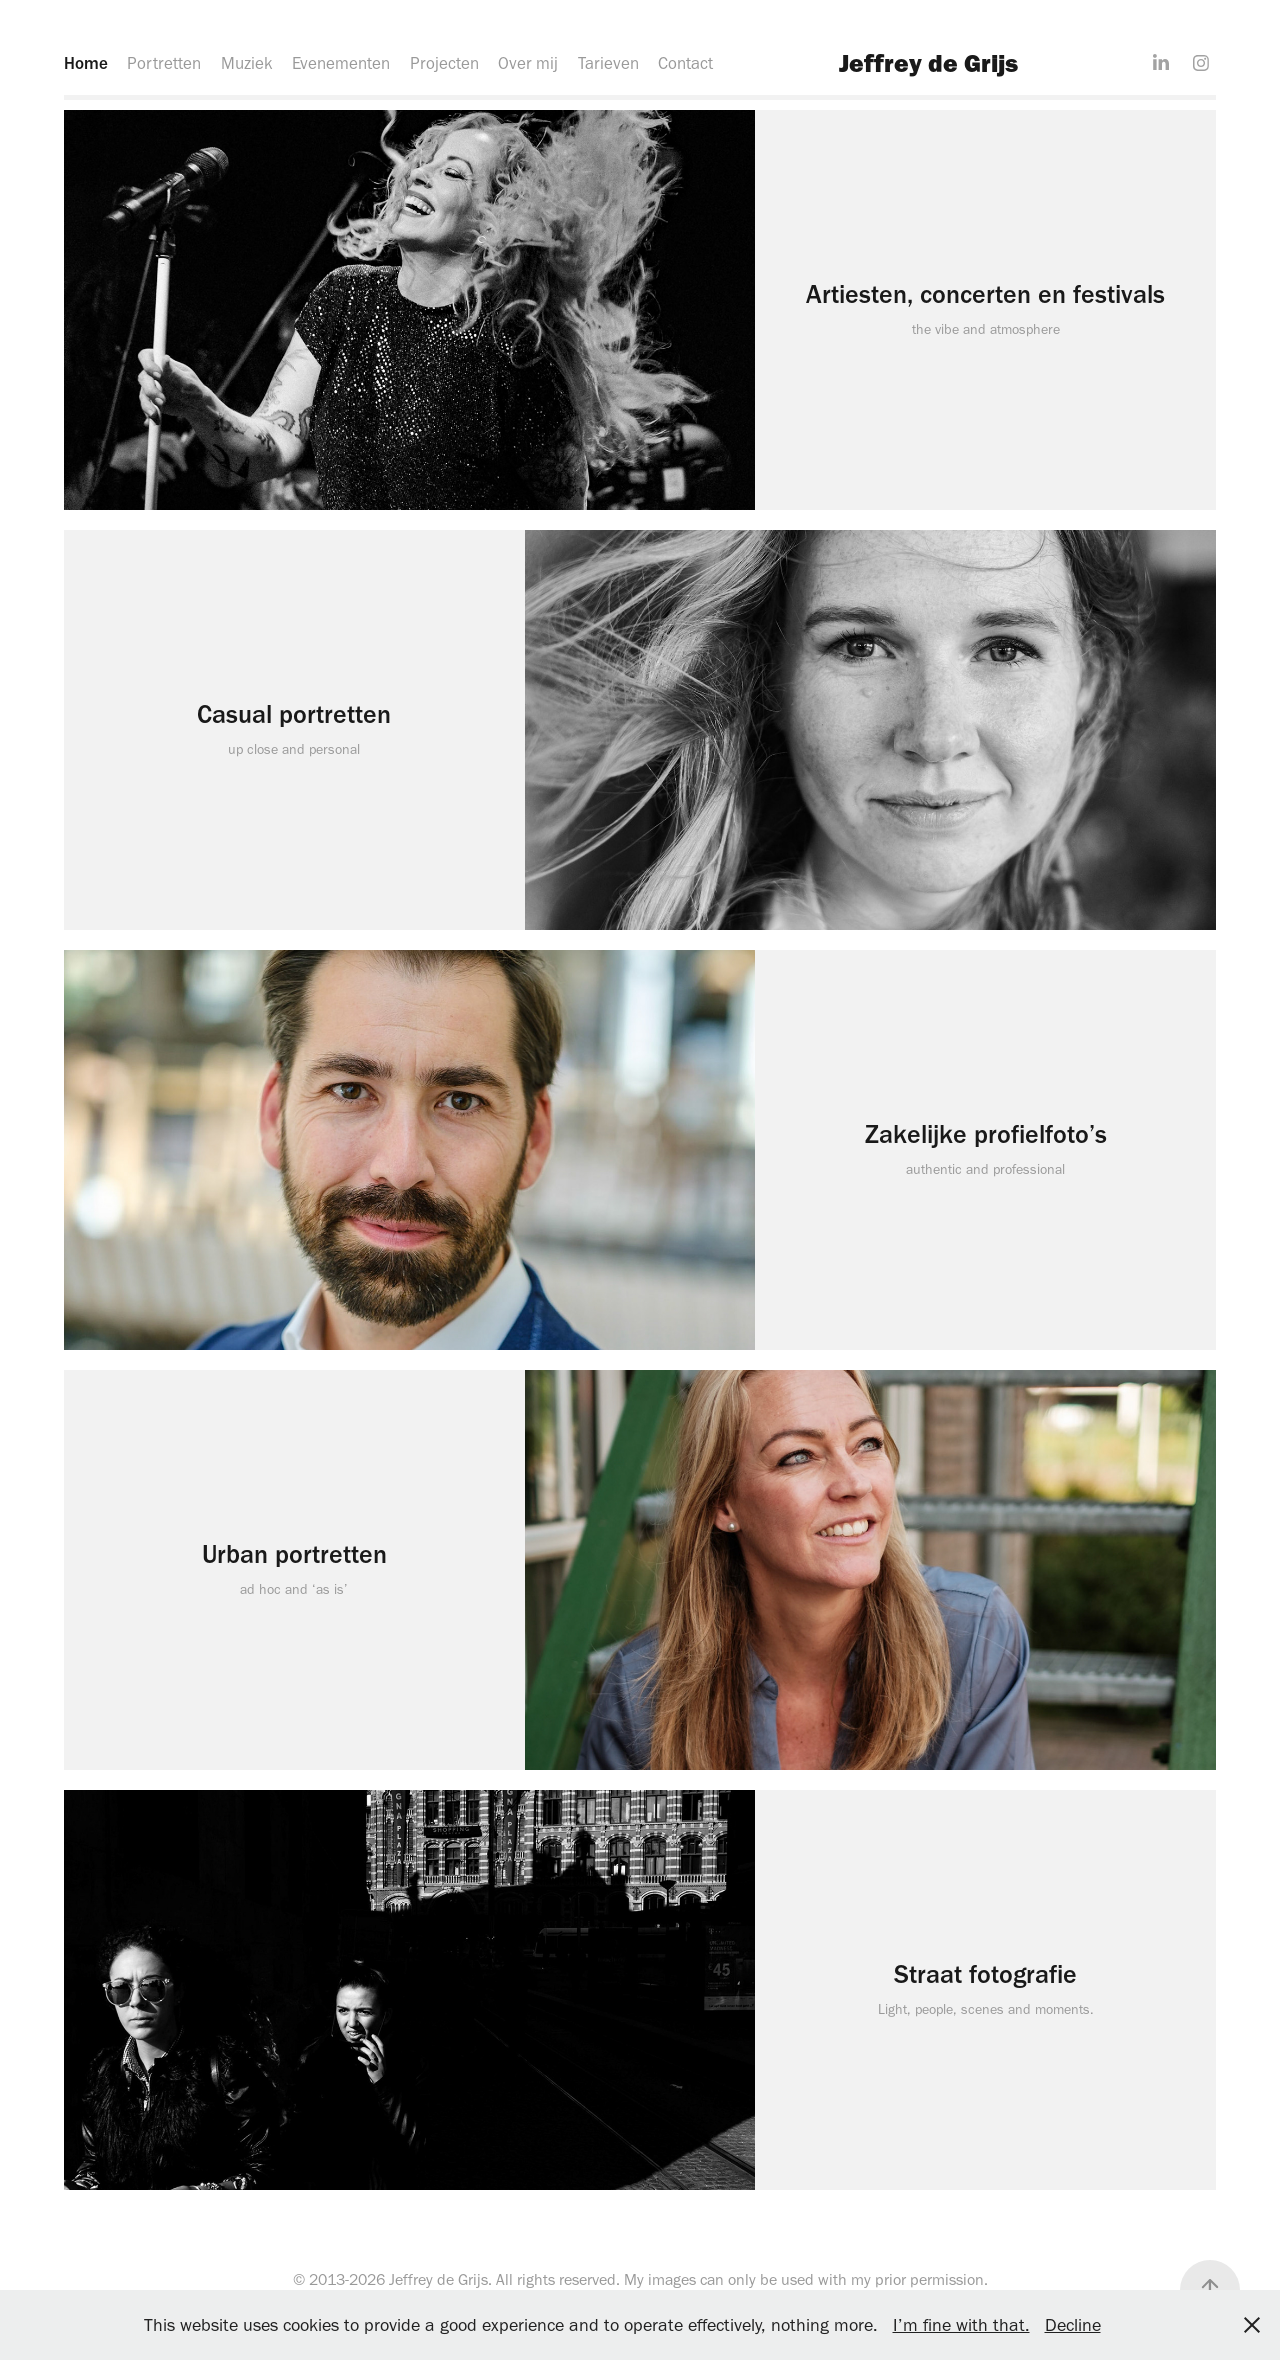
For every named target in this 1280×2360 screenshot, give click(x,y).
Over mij (528, 63)
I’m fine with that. (961, 2325)
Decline (1073, 2325)
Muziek (247, 63)
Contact (685, 63)
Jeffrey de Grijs (928, 62)
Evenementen (341, 63)
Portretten (164, 63)
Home (86, 63)
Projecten (444, 63)
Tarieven (608, 63)
